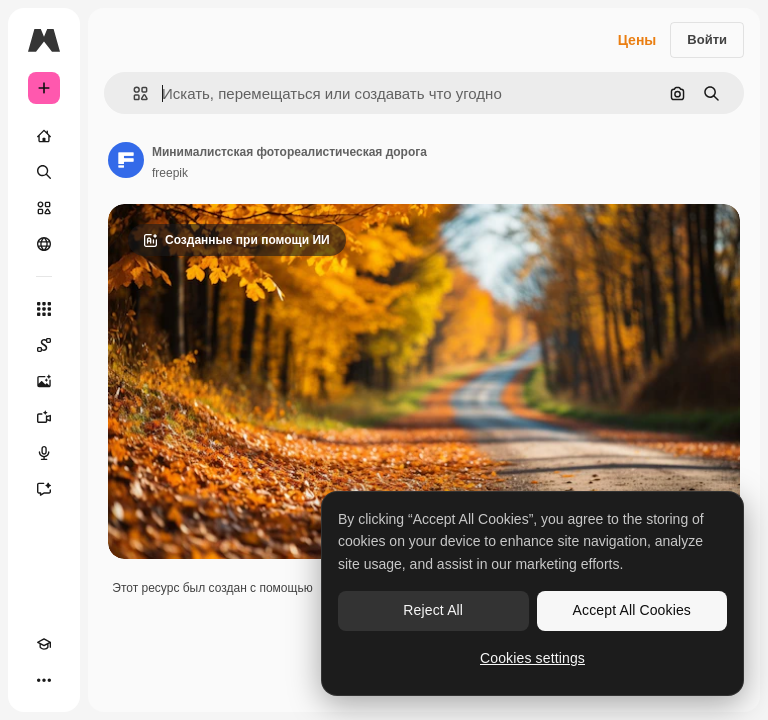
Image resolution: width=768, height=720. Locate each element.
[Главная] (44, 136)
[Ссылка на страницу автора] (126, 160)
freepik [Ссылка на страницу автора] (170, 173)
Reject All (433, 610)
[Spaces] (44, 345)
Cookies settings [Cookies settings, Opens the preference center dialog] (532, 658)
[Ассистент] (44, 489)
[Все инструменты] (44, 309)
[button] (132, 93)
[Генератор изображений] (44, 381)
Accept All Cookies (632, 610)
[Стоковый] (44, 208)
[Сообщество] (44, 244)
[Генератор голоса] (44, 453)
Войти (707, 39)
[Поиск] (44, 172)
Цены (637, 40)
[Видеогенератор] (44, 417)
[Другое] (44, 680)
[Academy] (44, 644)
